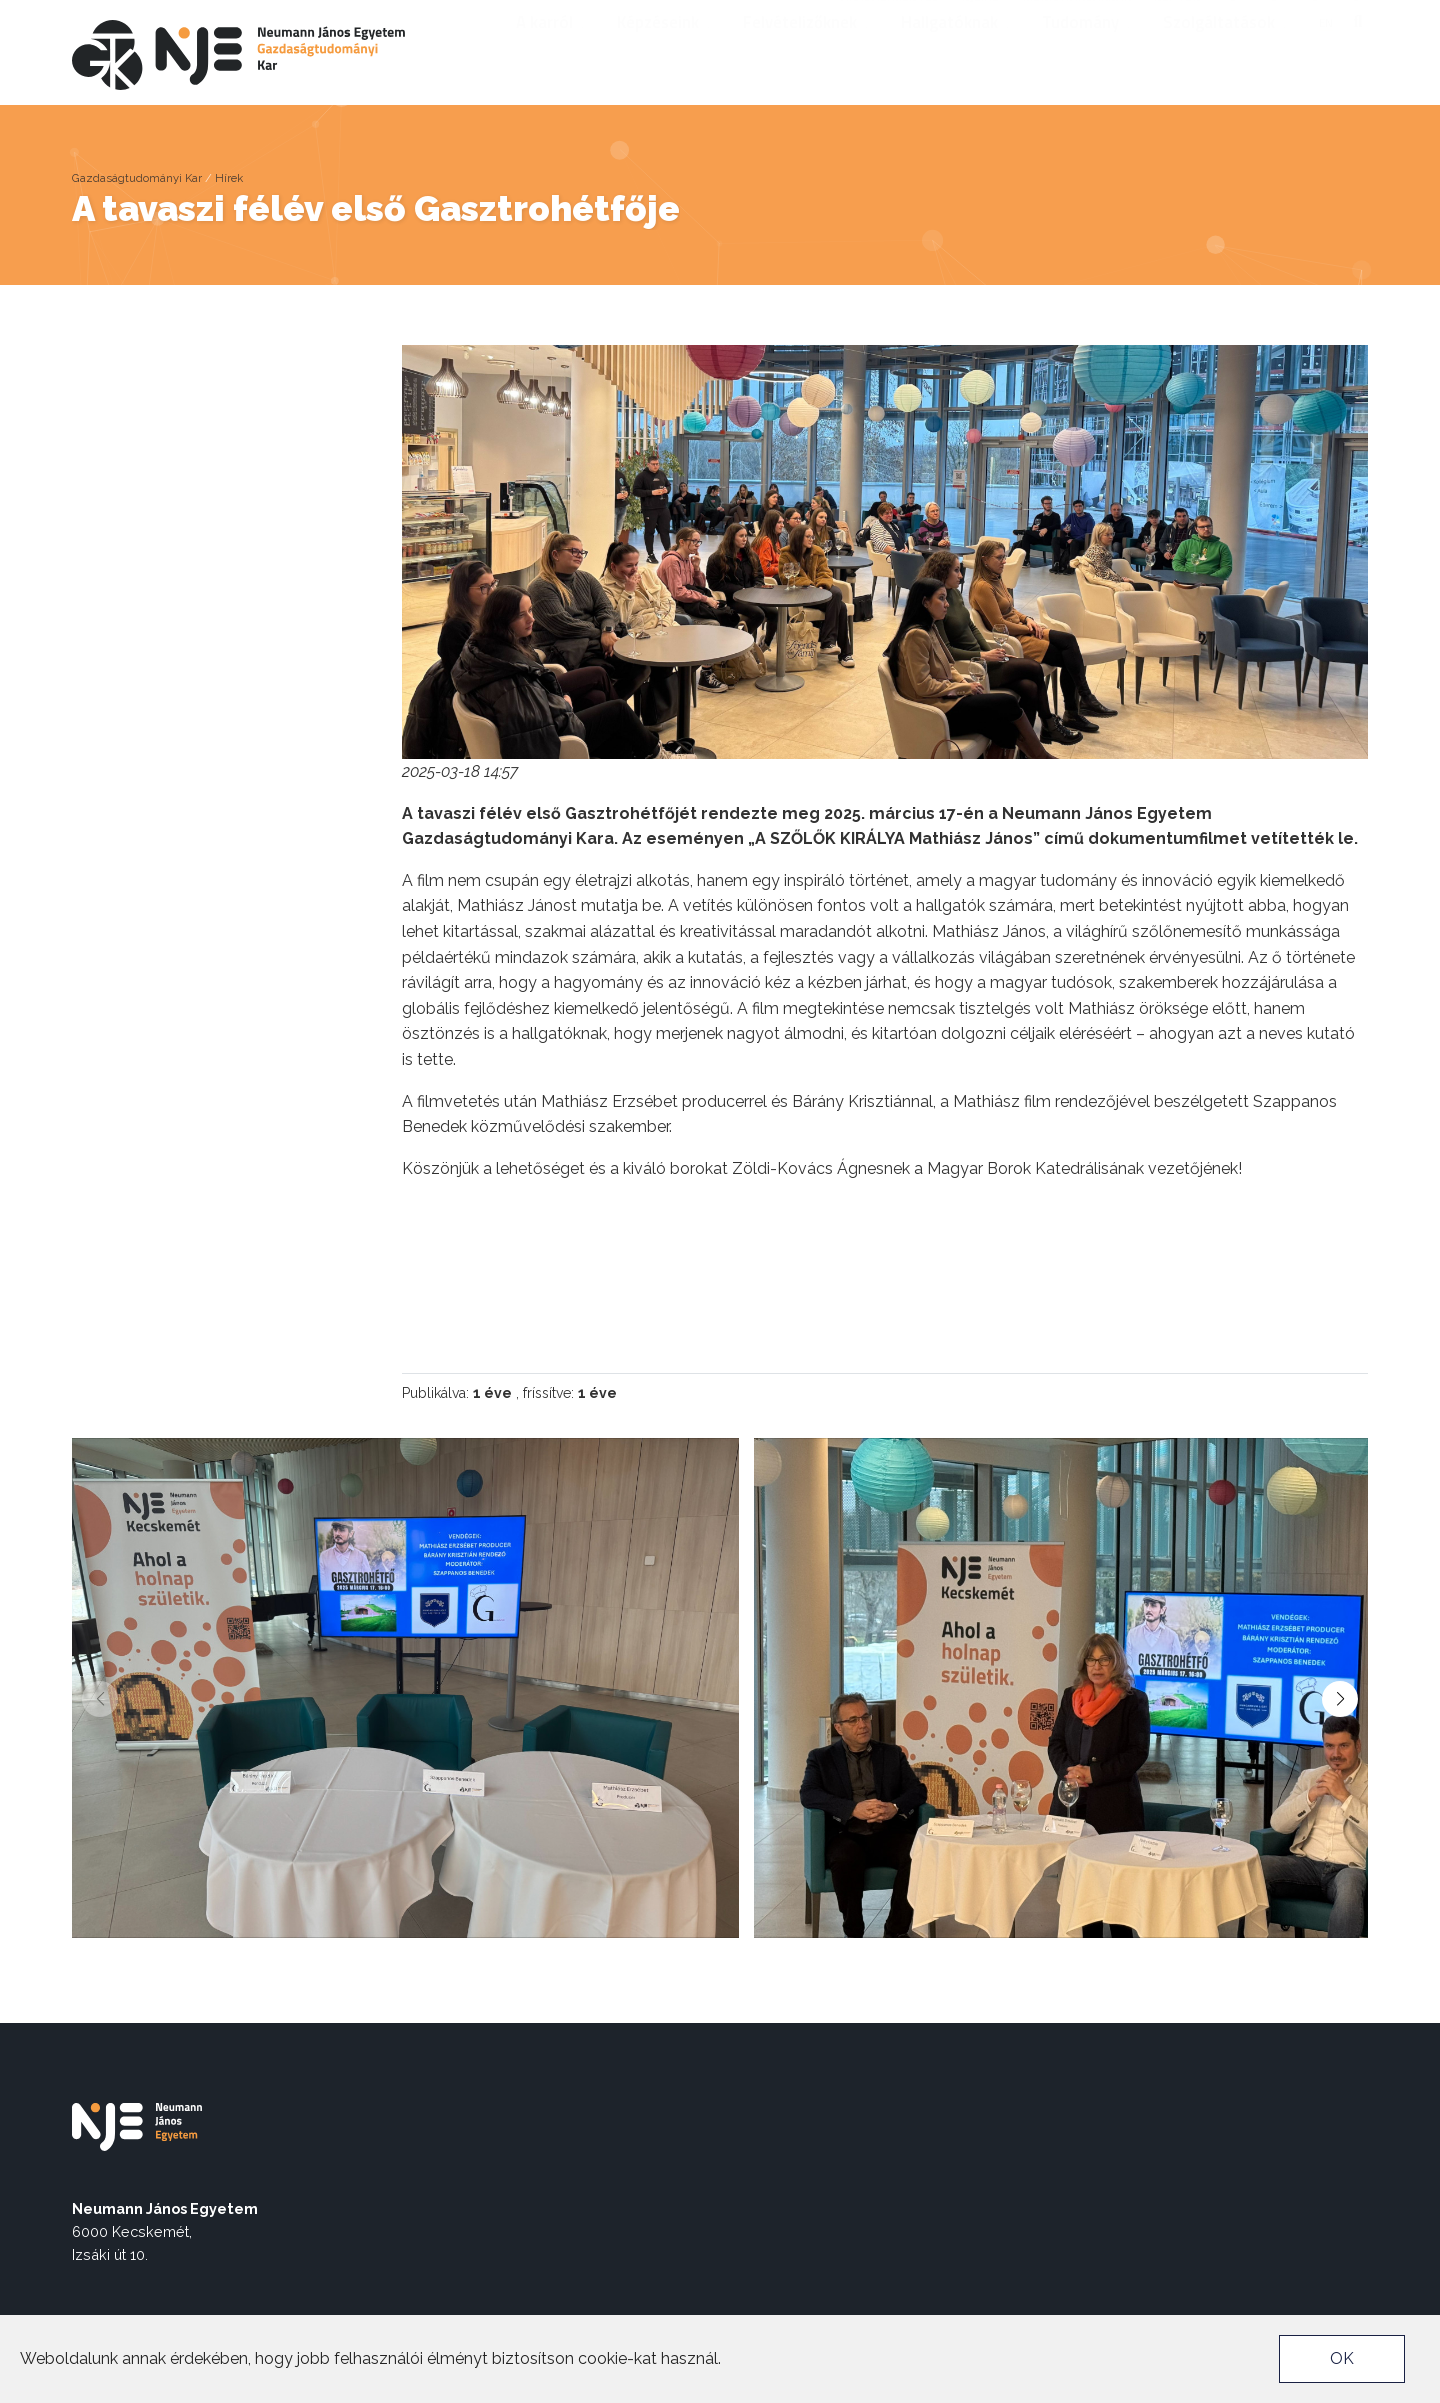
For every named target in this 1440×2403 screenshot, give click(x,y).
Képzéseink (665, 49)
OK (1342, 2358)
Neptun (1177, 16)
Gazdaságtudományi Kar (137, 178)
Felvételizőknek (807, 49)
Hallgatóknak (956, 49)
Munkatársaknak (1077, 16)
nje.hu (981, 16)
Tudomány (1087, 49)
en (1326, 49)
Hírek (229, 178)
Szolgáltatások (1226, 49)
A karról (551, 49)
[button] (1340, 1699)
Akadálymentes (890, 16)
